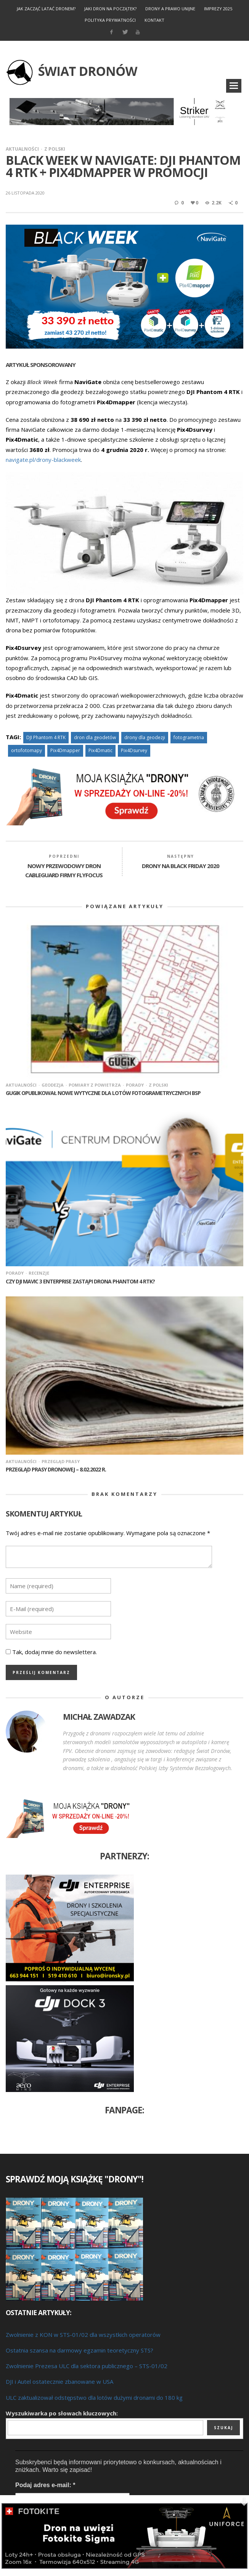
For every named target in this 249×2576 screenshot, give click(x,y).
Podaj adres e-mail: (45, 2485)
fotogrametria (188, 737)
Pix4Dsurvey (134, 750)
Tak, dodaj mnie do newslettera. (51, 1652)
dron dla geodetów (95, 737)
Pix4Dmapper (65, 750)
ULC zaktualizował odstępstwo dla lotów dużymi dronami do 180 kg (94, 2397)
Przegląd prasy (61, 1461)
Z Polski (54, 149)
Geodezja (53, 1085)
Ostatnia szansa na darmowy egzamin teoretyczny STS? (79, 2350)
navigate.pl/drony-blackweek (43, 459)
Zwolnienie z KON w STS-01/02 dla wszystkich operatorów (83, 2334)
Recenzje (39, 1273)
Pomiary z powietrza (95, 1085)
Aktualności (22, 149)
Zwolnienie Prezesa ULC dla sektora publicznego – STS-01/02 (86, 2366)
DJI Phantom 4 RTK (46, 737)
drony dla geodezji (144, 737)
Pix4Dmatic (100, 750)
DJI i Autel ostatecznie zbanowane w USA (59, 2381)
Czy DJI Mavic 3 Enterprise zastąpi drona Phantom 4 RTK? (80, 1281)
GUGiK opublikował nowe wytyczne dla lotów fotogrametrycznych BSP (103, 1093)
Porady (135, 1085)
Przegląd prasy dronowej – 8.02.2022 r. (56, 1469)
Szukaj (223, 2427)
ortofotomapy (26, 750)
